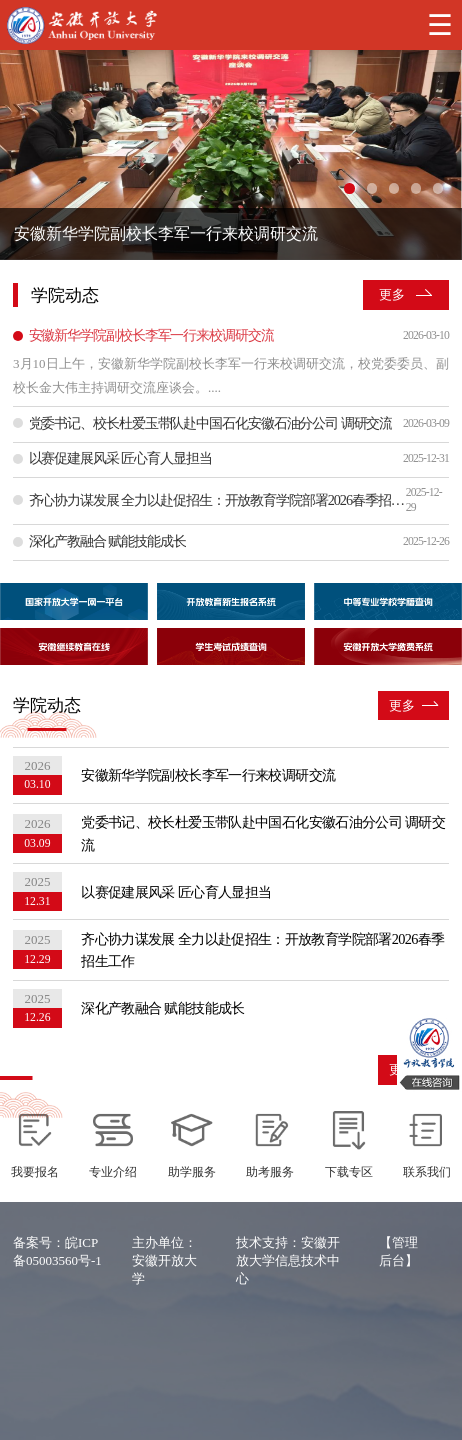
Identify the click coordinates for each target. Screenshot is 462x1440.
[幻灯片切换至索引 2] (372, 188)
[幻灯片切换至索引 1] (349, 188)
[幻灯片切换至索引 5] (438, 188)
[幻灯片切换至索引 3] (394, 188)
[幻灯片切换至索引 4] (416, 188)
